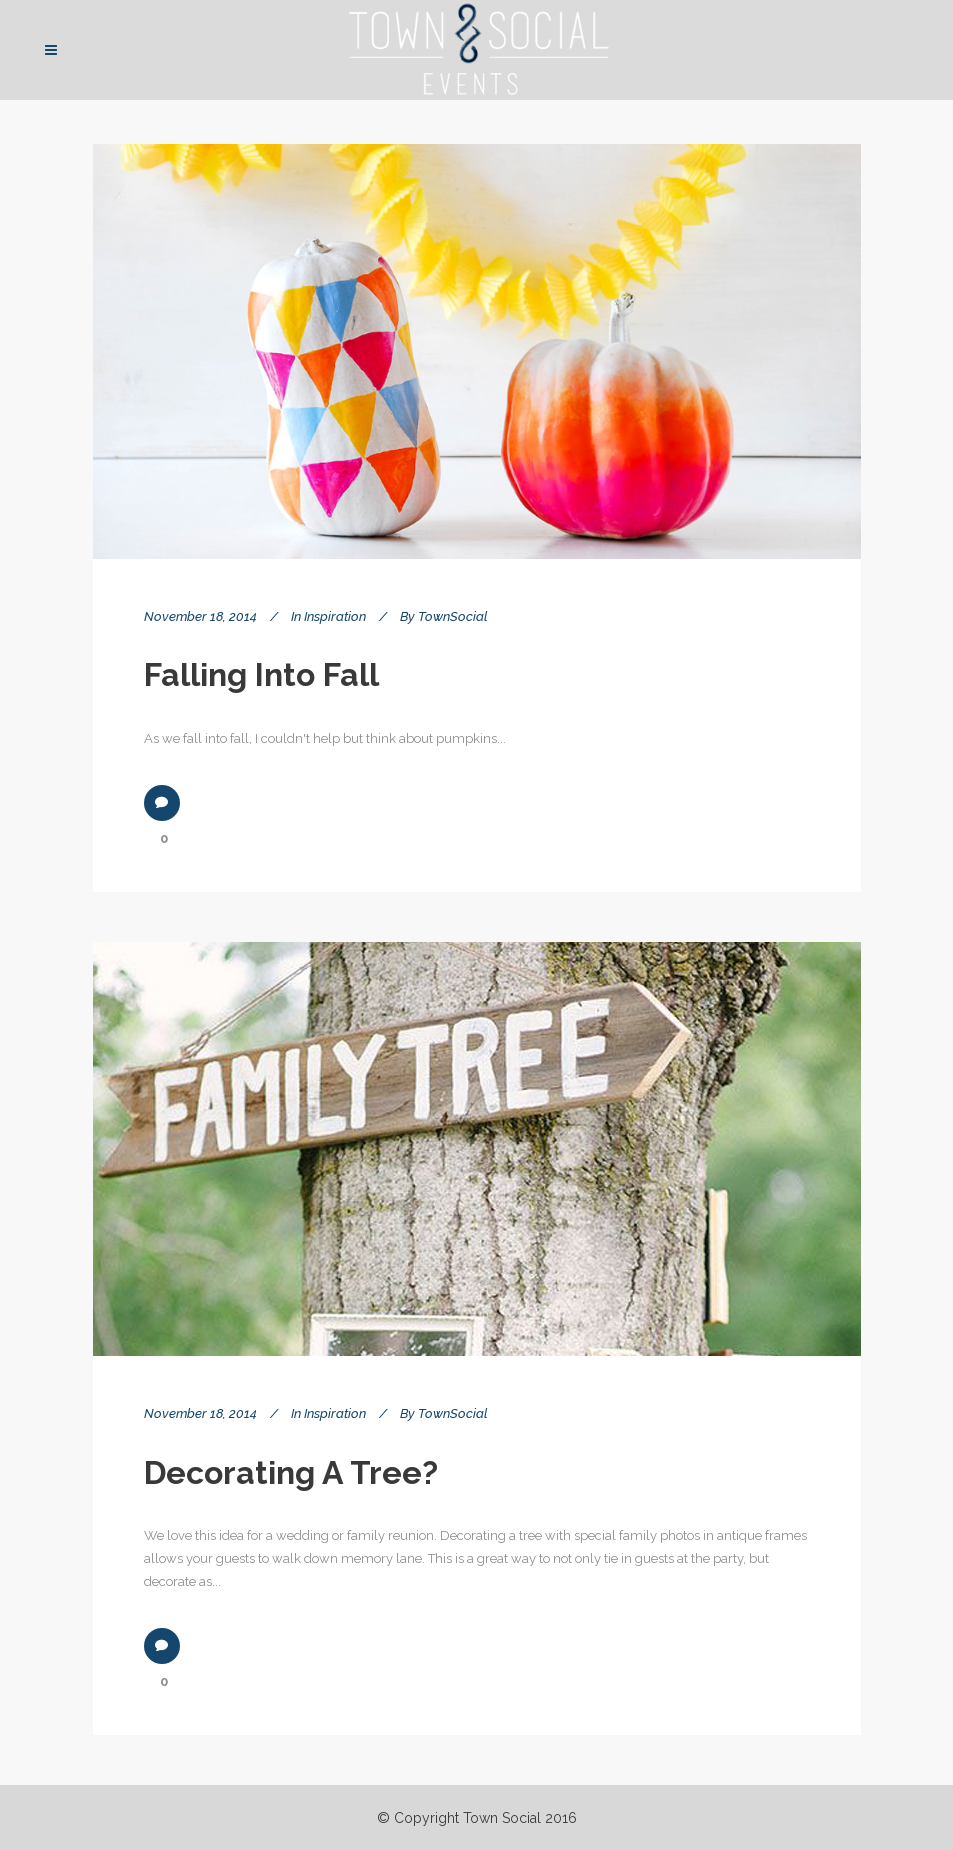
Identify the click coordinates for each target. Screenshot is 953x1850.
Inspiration (335, 616)
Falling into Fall (261, 674)
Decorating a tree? (291, 1472)
